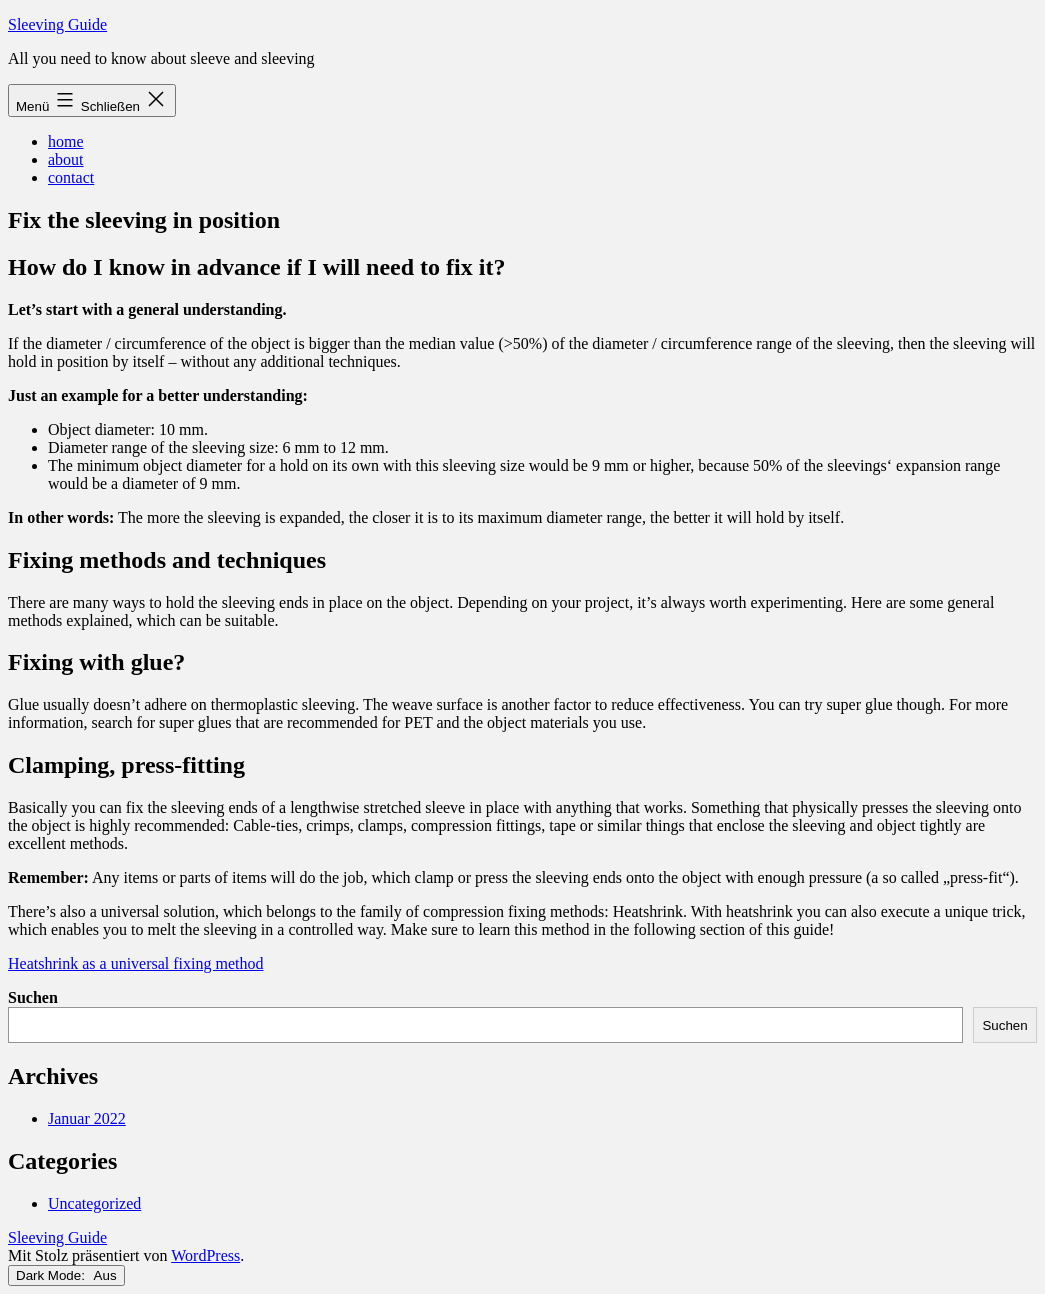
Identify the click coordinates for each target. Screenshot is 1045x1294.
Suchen (33, 997)
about (66, 159)
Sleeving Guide (57, 24)
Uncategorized (94, 1203)
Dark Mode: (66, 1275)
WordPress (205, 1255)
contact (71, 177)
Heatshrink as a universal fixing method (136, 963)
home (66, 141)
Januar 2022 (87, 1118)
